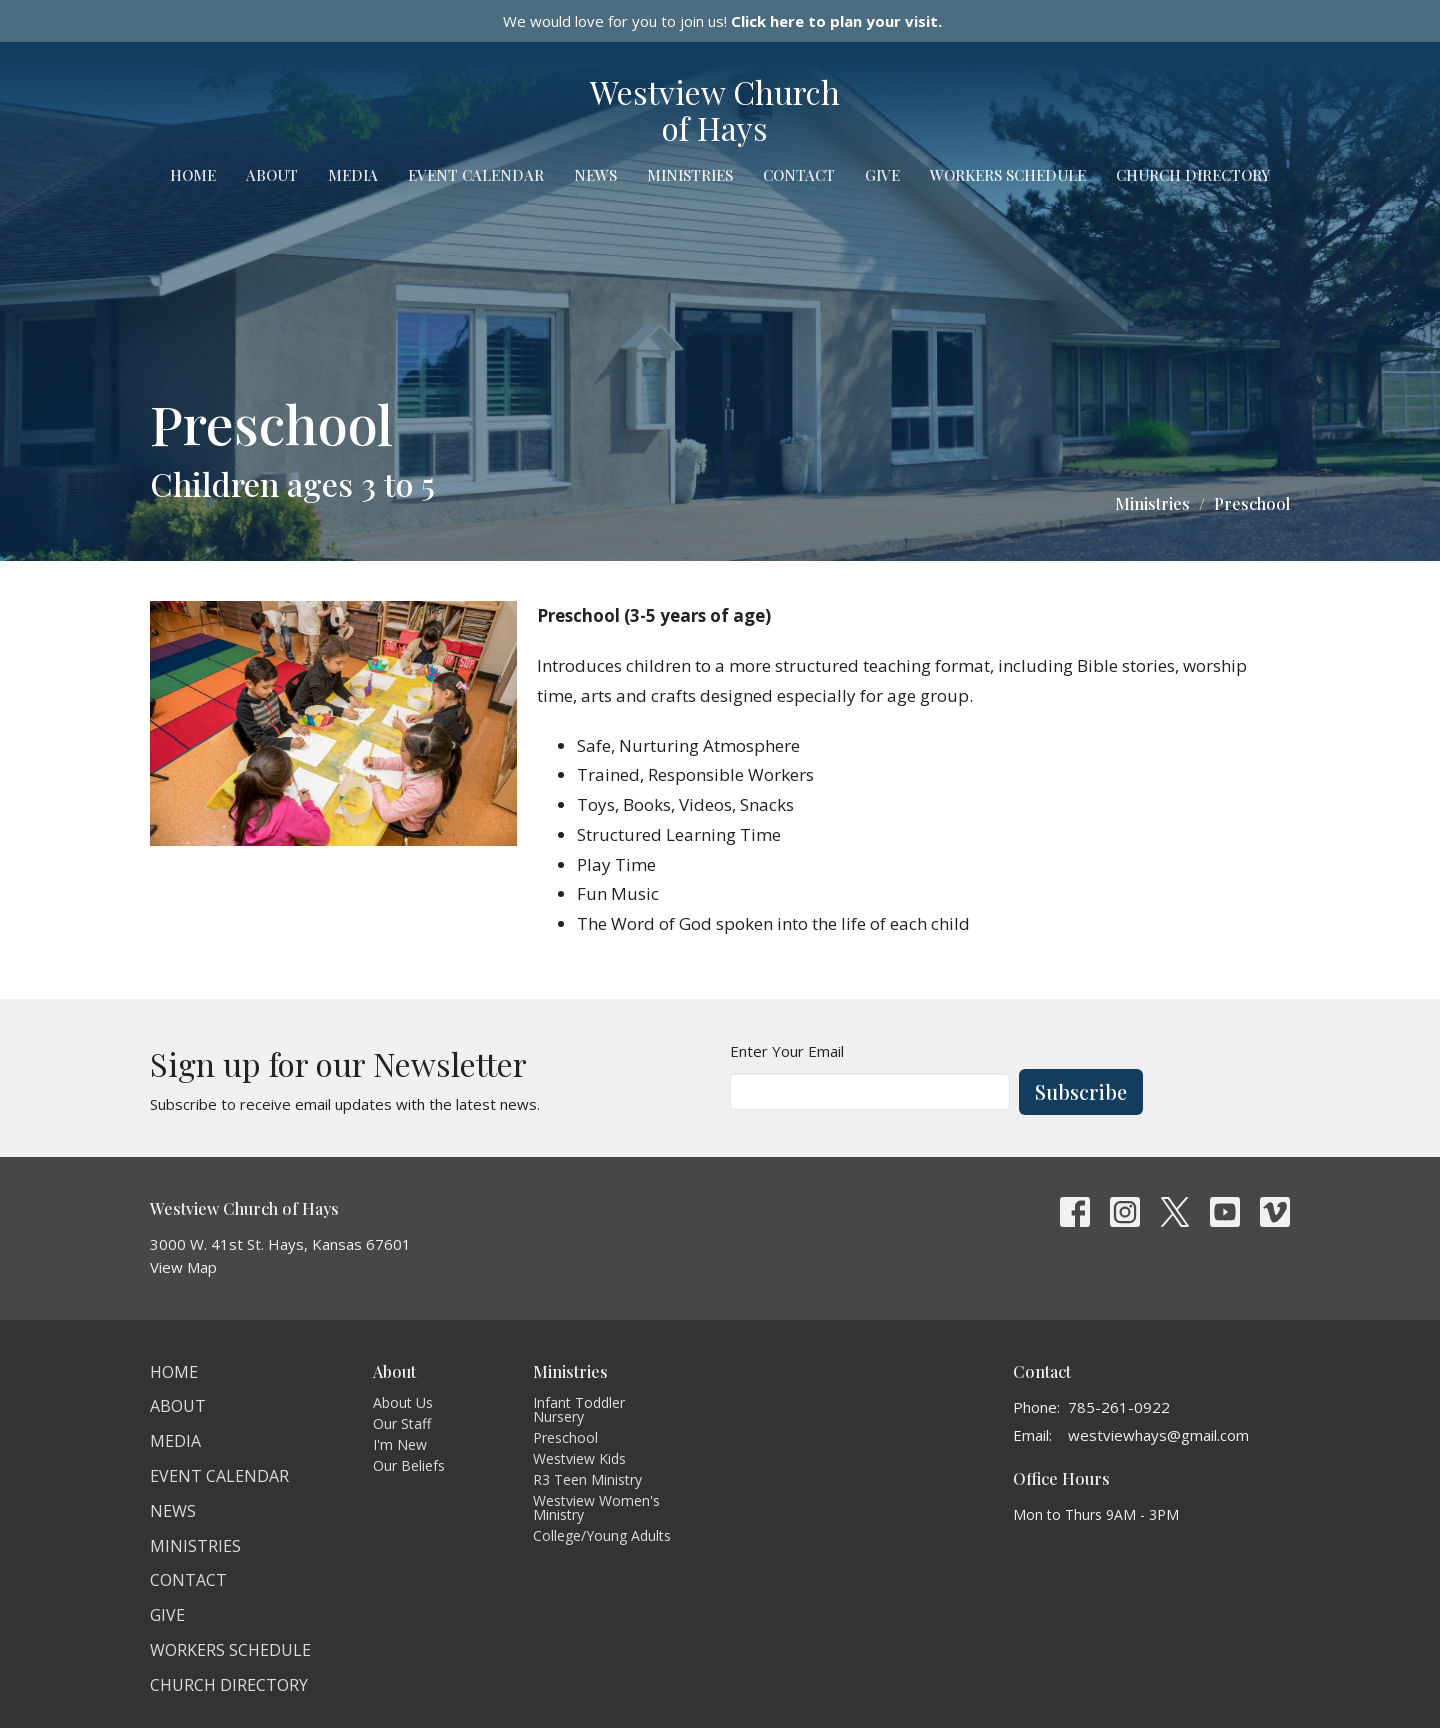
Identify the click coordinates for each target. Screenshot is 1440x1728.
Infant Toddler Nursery (579, 1409)
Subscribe (1081, 1091)
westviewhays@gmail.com (1158, 1435)
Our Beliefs (409, 1465)
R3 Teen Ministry (587, 1479)
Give (882, 175)
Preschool (565, 1437)
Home (193, 175)
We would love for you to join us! (722, 21)
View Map (183, 1267)
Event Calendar (476, 175)
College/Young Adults (602, 1535)
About (272, 175)
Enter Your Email (787, 1051)
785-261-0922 (1119, 1407)
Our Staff (402, 1423)
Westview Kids (579, 1458)
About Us (403, 1402)
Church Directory (1193, 175)
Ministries (690, 175)
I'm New (400, 1444)
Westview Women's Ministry (596, 1507)
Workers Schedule (1008, 175)
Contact (799, 175)
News (595, 175)
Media (353, 175)
